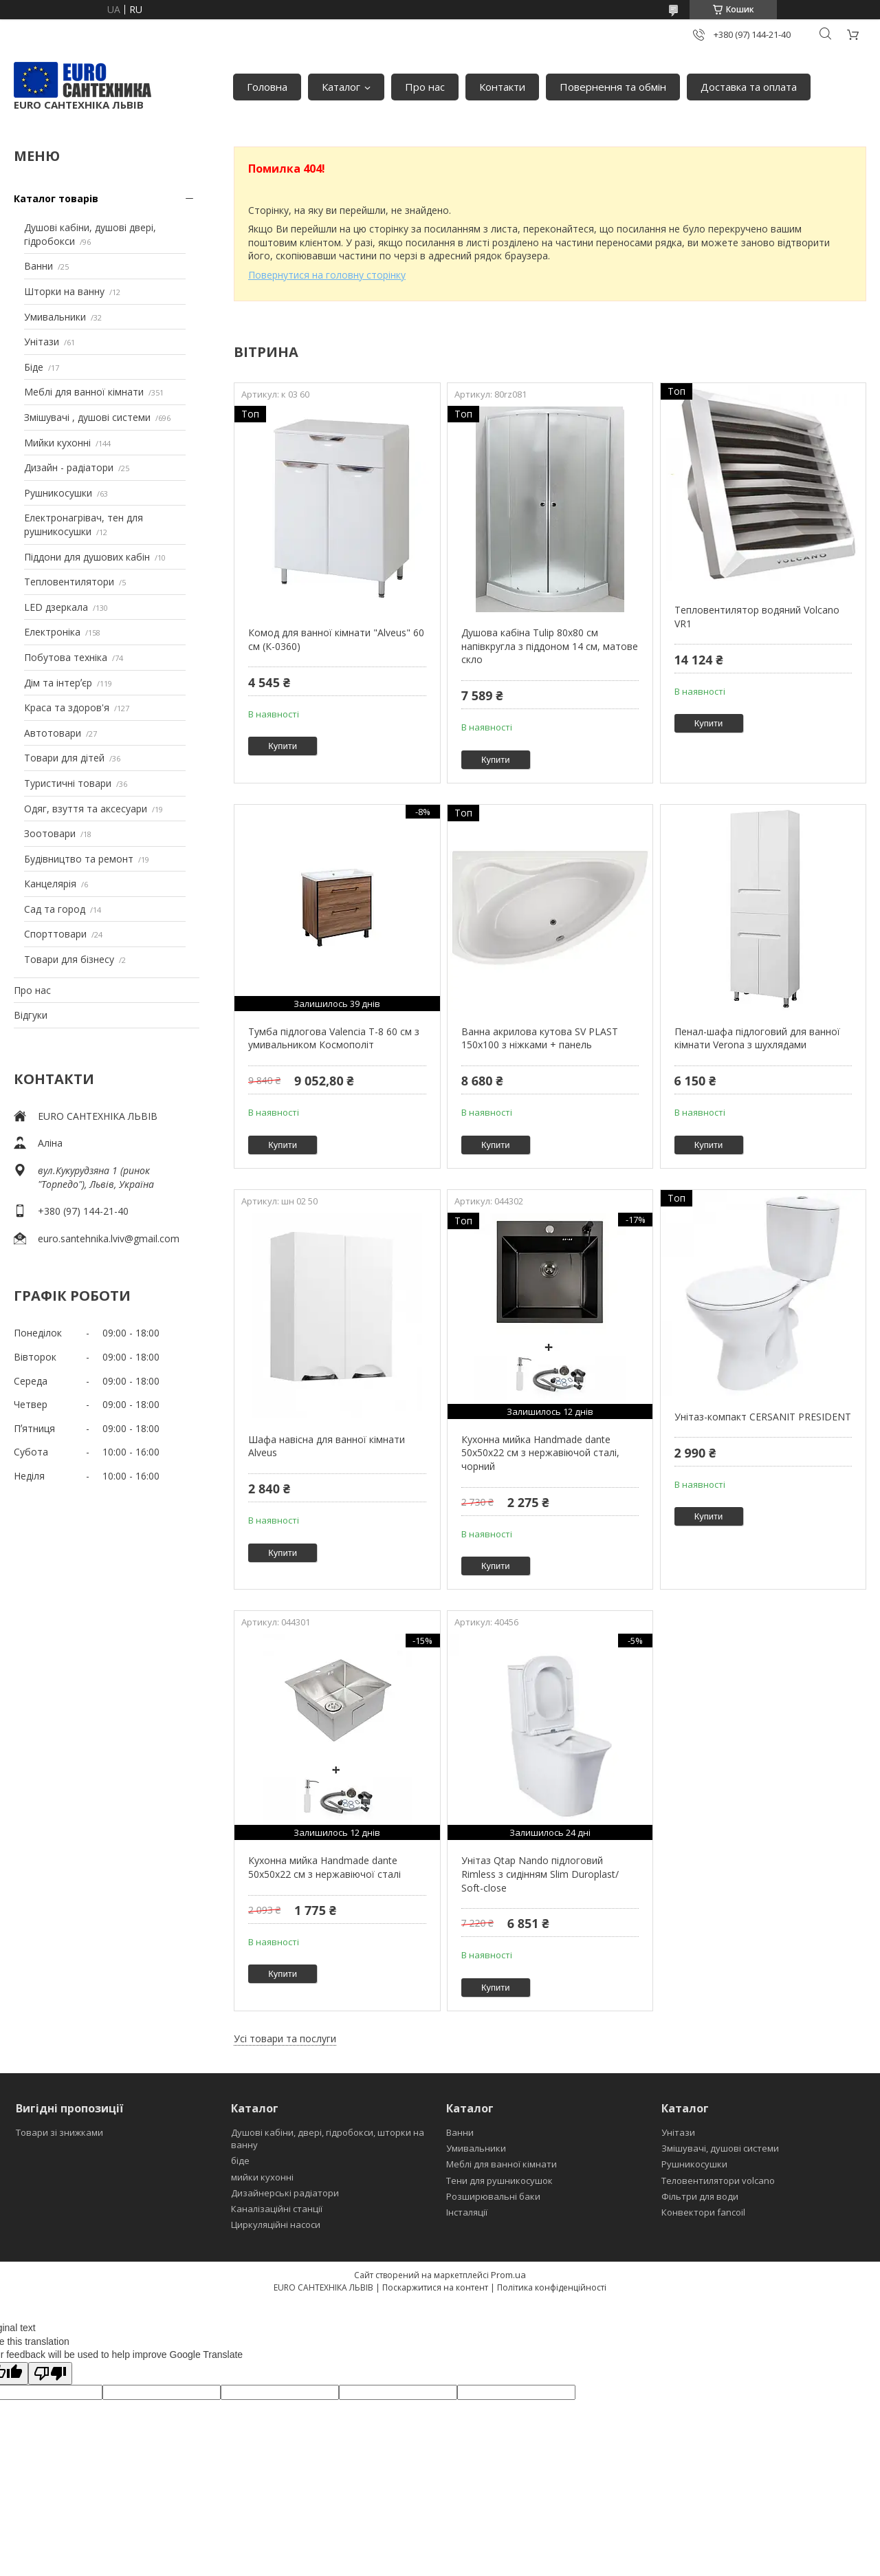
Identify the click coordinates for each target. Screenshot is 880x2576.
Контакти (502, 87)
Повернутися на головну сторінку (327, 274)
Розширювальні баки (493, 2196)
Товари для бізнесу (69, 959)
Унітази (41, 341)
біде (240, 2160)
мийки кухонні (262, 2177)
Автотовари (52, 732)
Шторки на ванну (64, 291)
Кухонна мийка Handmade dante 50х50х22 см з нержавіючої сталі (324, 1867)
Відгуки (30, 1014)
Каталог (341, 87)
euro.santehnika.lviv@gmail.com (108, 1238)
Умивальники (55, 316)
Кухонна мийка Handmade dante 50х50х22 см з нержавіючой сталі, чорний (540, 1453)
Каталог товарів (56, 198)
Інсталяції (466, 2212)
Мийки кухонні (57, 442)
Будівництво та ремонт (78, 858)
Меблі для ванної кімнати (84, 391)
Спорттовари (55, 933)
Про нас (425, 87)
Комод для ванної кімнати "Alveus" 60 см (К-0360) (336, 639)
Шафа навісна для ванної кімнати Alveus (326, 1446)
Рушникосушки (58, 492)
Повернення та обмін (613, 87)
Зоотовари (50, 833)
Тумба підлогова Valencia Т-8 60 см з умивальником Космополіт (333, 1038)
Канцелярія (50, 883)
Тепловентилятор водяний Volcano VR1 (756, 616)
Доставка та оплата (749, 87)
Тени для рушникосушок (499, 2180)
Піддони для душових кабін (87, 556)
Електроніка (52, 631)
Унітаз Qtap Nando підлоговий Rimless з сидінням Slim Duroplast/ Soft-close (540, 1874)
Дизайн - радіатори (68, 467)
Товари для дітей (64, 757)
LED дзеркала (56, 607)
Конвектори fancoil (703, 2212)
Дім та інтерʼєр (58, 682)
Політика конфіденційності (551, 2287)
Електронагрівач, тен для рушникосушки (83, 524)
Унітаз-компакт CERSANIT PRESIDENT (762, 1416)
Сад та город (54, 909)
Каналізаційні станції (276, 2208)
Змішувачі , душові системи (87, 417)
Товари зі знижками (59, 2132)
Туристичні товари (67, 783)
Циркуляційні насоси (275, 2224)
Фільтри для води (699, 2196)
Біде (33, 367)
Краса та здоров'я (66, 707)
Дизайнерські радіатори (285, 2193)
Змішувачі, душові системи (720, 2148)
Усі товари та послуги (285, 2038)
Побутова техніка (65, 657)
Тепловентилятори (69, 581)
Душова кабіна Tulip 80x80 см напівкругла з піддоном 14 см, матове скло (549, 646)
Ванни (38, 265)
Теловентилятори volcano (718, 2180)
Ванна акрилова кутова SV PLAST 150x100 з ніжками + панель (539, 1038)
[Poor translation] (50, 2373)
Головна (267, 87)
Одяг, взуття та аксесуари (85, 808)
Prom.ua (508, 2275)
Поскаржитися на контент (435, 2287)
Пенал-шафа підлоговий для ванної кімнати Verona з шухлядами (757, 1038)
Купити (282, 746)
